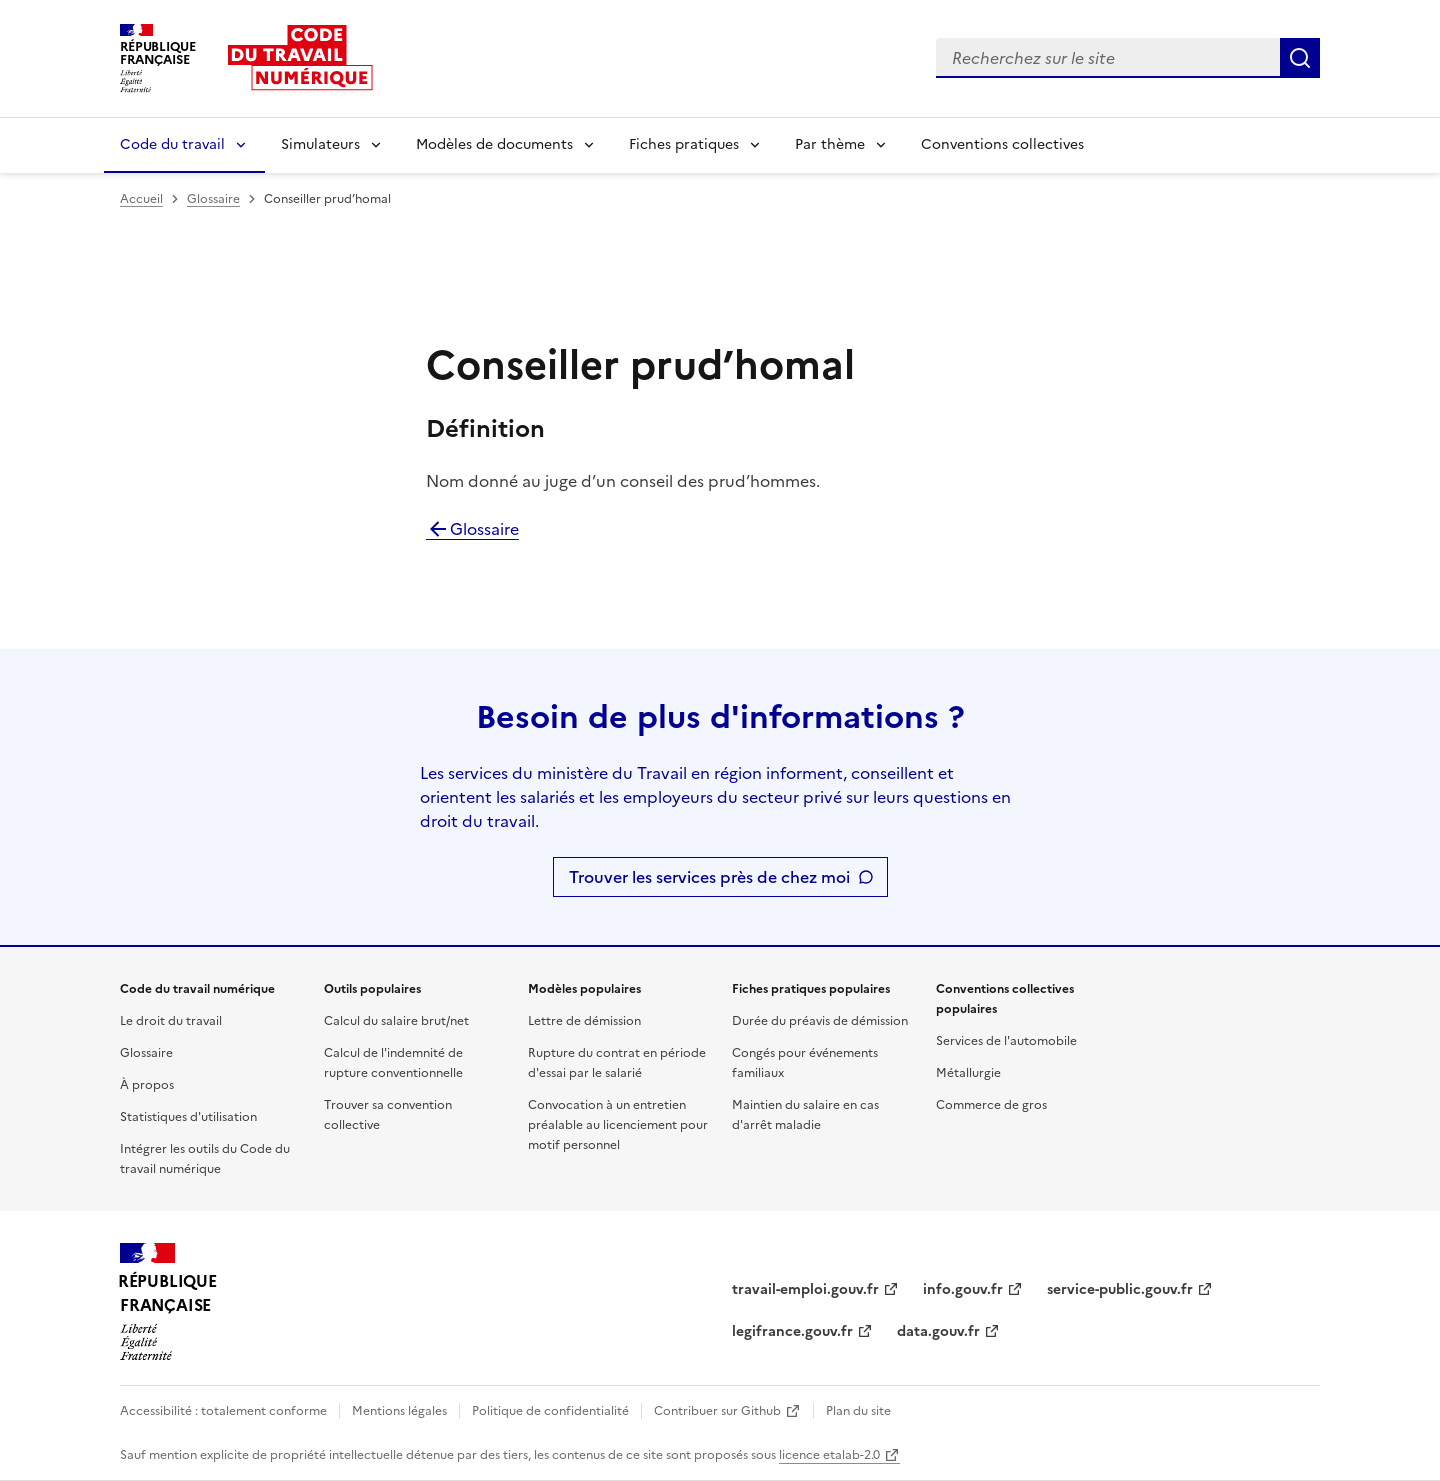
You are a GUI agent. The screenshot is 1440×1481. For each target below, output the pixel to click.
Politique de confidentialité (550, 1411)
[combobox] (1108, 58)
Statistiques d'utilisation (188, 1117)
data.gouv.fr (938, 1331)
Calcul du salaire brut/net (396, 1021)
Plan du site (858, 1411)
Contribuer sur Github (717, 1411)
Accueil (141, 199)
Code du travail (172, 144)
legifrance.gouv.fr (792, 1331)
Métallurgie (968, 1073)
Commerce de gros (991, 1105)
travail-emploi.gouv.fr (805, 1289)
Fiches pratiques (684, 144)
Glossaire (213, 199)
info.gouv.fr (963, 1289)
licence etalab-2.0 (829, 1455)
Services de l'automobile (1006, 1041)
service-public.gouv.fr (1120, 1289)
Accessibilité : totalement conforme (223, 1411)
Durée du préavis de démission (820, 1021)
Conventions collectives (1002, 144)
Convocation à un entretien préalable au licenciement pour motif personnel (618, 1125)
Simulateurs (320, 144)
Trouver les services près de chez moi (709, 877)
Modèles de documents (494, 144)
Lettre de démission (584, 1021)
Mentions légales (399, 1411)
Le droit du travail (171, 1021)
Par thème (830, 144)
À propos (147, 1085)
